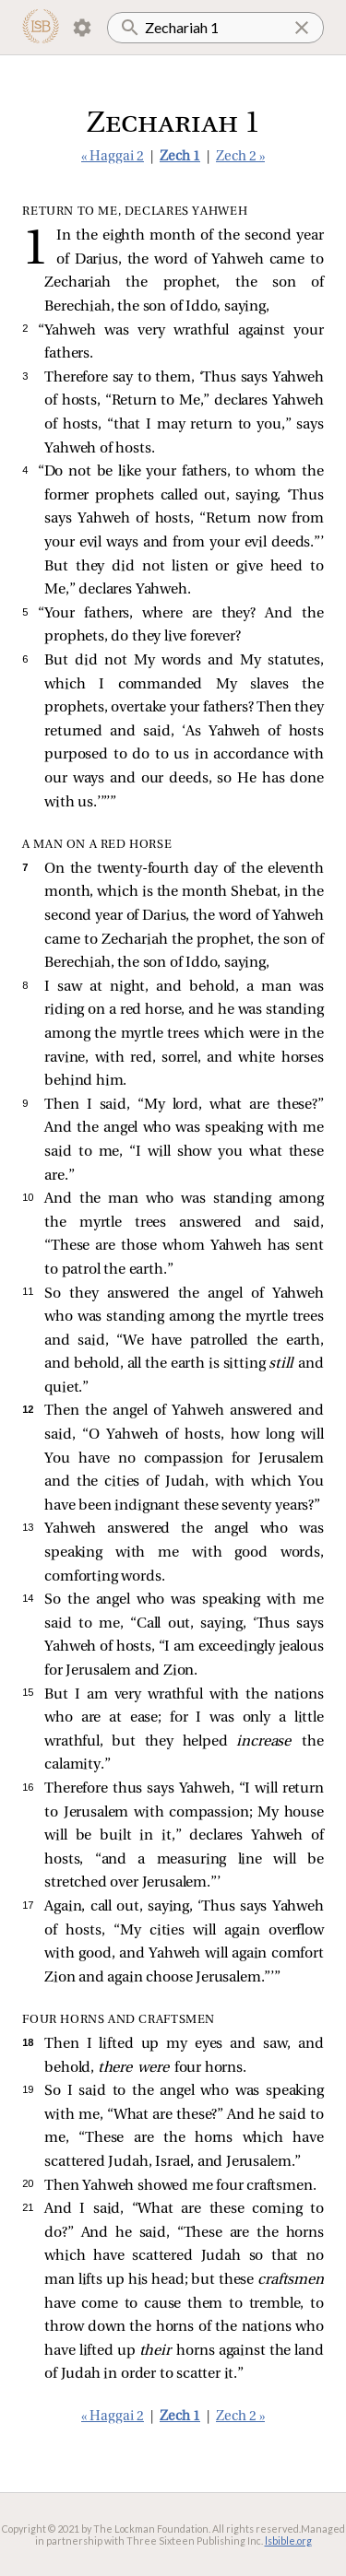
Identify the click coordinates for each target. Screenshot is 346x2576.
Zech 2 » (240, 157)
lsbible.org (288, 2541)
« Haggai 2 (112, 157)
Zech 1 (180, 157)
